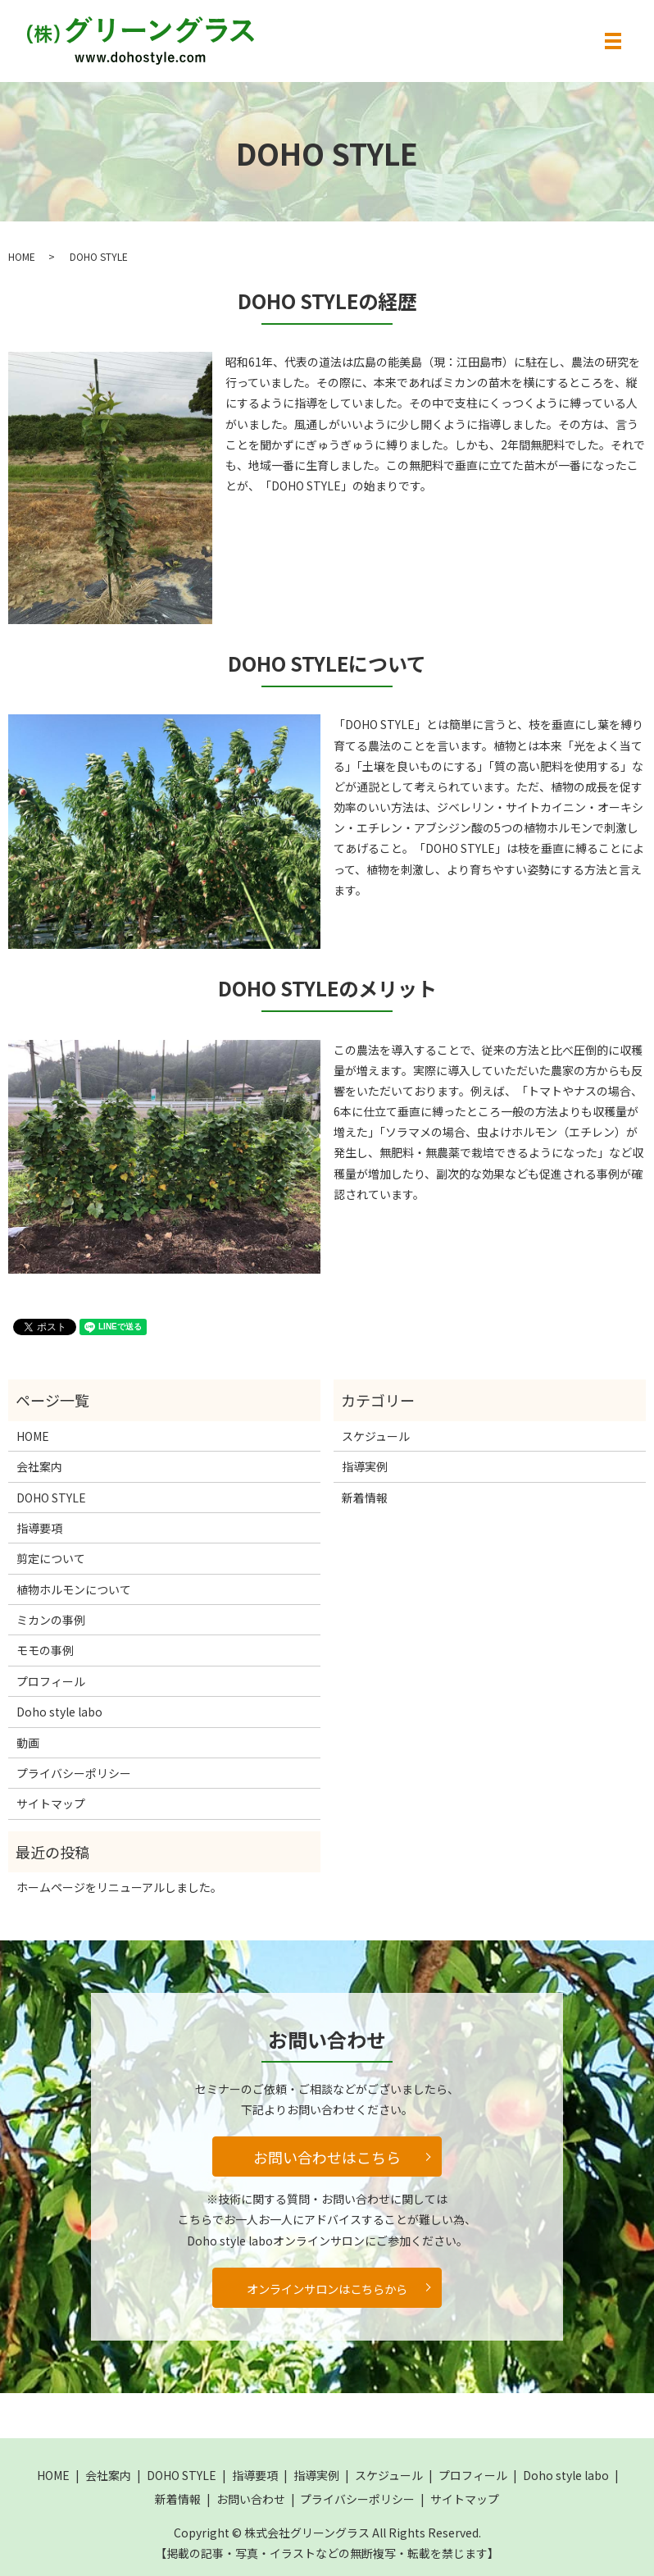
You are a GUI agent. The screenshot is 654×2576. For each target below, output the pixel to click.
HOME (21, 256)
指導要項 (39, 1528)
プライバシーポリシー (73, 1773)
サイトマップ (50, 1803)
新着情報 (365, 1497)
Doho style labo (59, 1711)
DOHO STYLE (51, 1497)
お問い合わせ (250, 2499)
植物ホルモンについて (73, 1589)
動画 (27, 1743)
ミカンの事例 (50, 1620)
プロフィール (50, 1681)
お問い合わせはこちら (327, 2157)
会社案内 (39, 1466)
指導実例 (365, 1466)
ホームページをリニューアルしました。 (119, 1887)
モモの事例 (45, 1650)
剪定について (50, 1558)
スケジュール (376, 1436)
